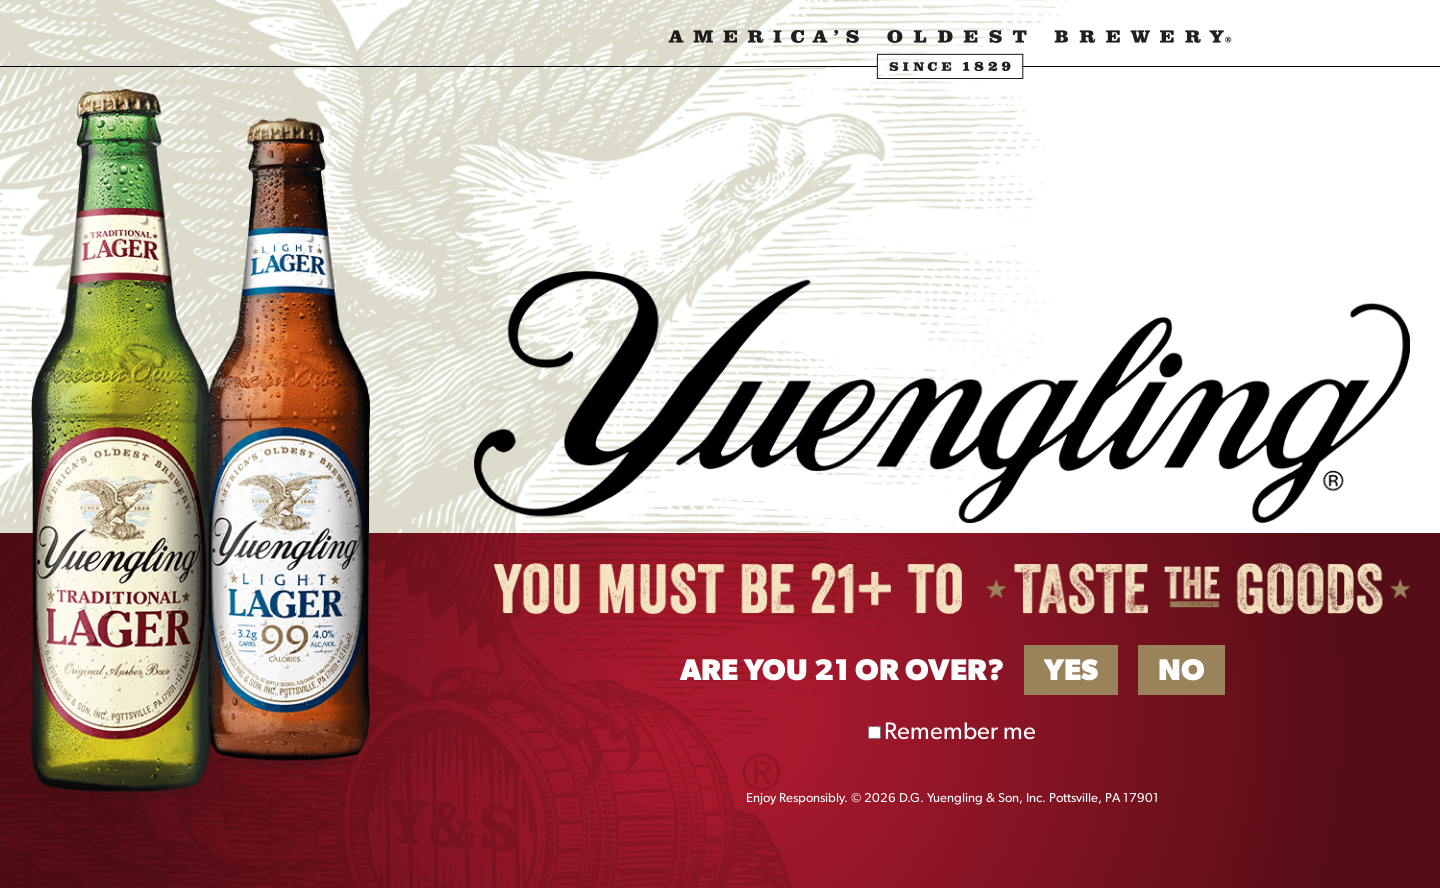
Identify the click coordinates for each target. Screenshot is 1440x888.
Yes (1071, 672)
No (1181, 672)
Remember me (960, 733)
